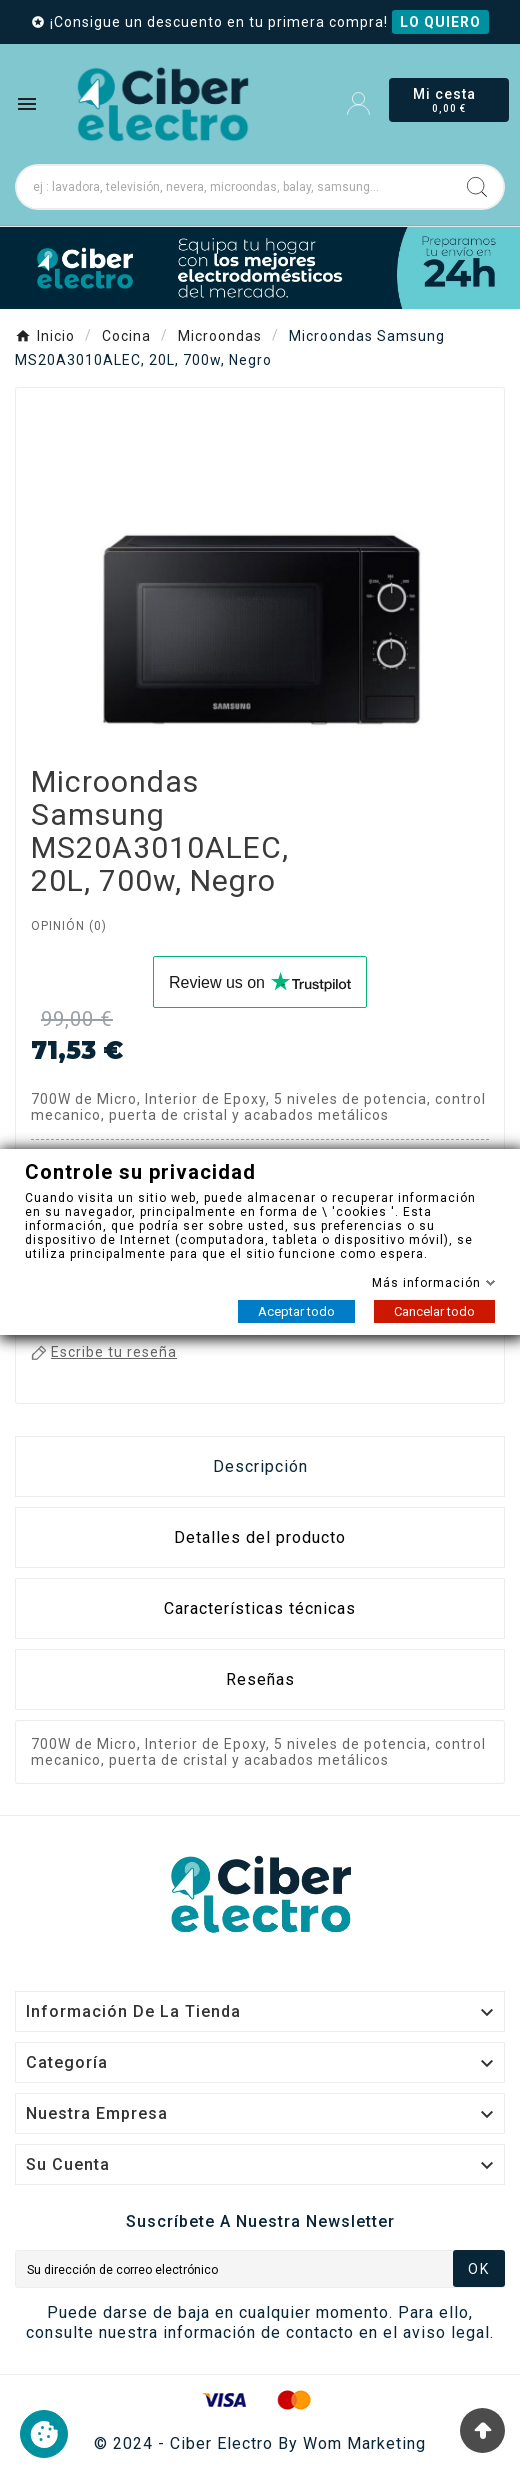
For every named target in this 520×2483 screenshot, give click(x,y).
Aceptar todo (296, 1311)
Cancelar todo (434, 1311)
